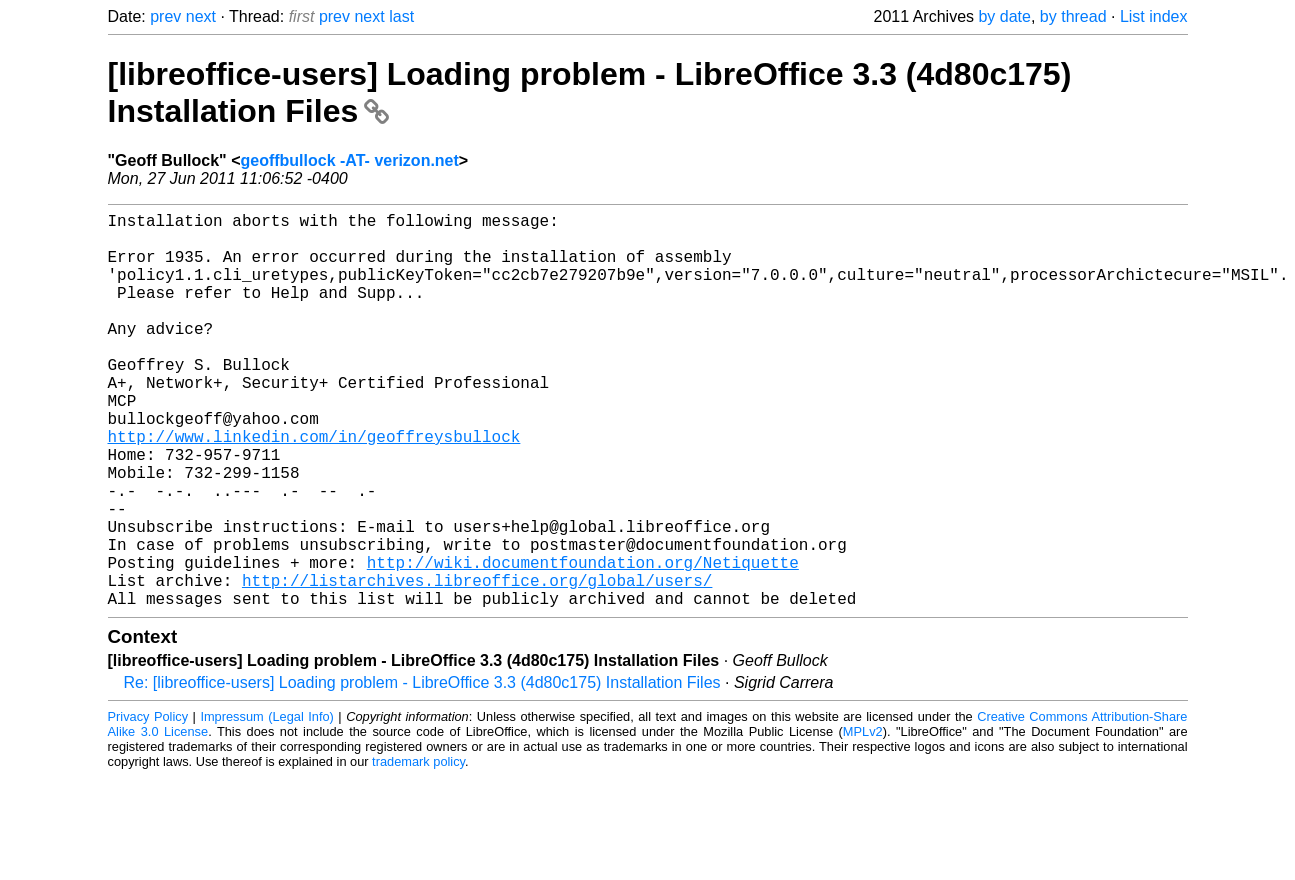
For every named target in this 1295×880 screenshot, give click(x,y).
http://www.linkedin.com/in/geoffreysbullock (314, 488)
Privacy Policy (148, 804)
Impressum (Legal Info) (266, 804)
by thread (1073, 16)
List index (1154, 16)
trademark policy (418, 849)
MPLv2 (863, 819)
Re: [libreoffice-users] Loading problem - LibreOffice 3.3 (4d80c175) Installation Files (422, 770)
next (201, 16)
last (401, 16)
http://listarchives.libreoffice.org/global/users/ (477, 664)
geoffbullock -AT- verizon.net (349, 160)
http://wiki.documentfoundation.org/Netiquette (583, 642)
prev (165, 16)
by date (1004, 16)
